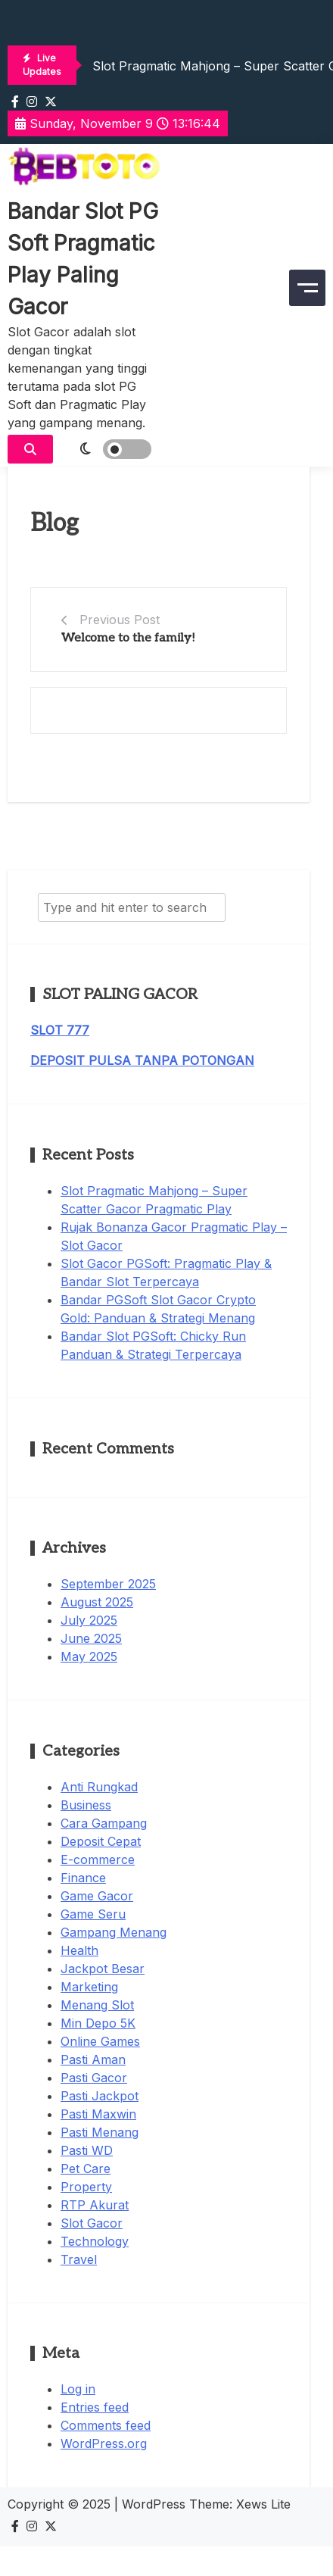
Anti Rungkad (99, 1786)
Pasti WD (87, 2150)
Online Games (100, 2041)
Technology (95, 2241)
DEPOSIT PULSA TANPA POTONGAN (142, 1060)
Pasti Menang (99, 2132)
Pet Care (85, 2168)
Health (79, 1950)
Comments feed (106, 2425)
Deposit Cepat (101, 1841)
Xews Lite (263, 2504)
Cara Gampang (104, 1823)
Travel (79, 2259)
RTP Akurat (95, 2204)
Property (86, 2186)
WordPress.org (104, 2443)
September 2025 (108, 1583)
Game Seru (93, 1914)
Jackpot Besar (103, 1968)
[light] (106, 449)
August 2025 (97, 1602)
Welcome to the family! (128, 638)
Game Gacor (97, 1895)
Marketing (89, 1986)
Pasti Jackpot (99, 2095)
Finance (83, 1877)
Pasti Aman (93, 2059)
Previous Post (119, 619)
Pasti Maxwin (98, 2114)
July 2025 (89, 1620)
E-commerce (98, 1859)
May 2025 (89, 1656)
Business (86, 1805)
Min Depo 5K (98, 2023)
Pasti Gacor (94, 2077)
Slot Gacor (92, 2223)
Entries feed (95, 2407)
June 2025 (91, 1638)
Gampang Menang (113, 1932)
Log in (78, 2388)
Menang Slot (97, 2004)
